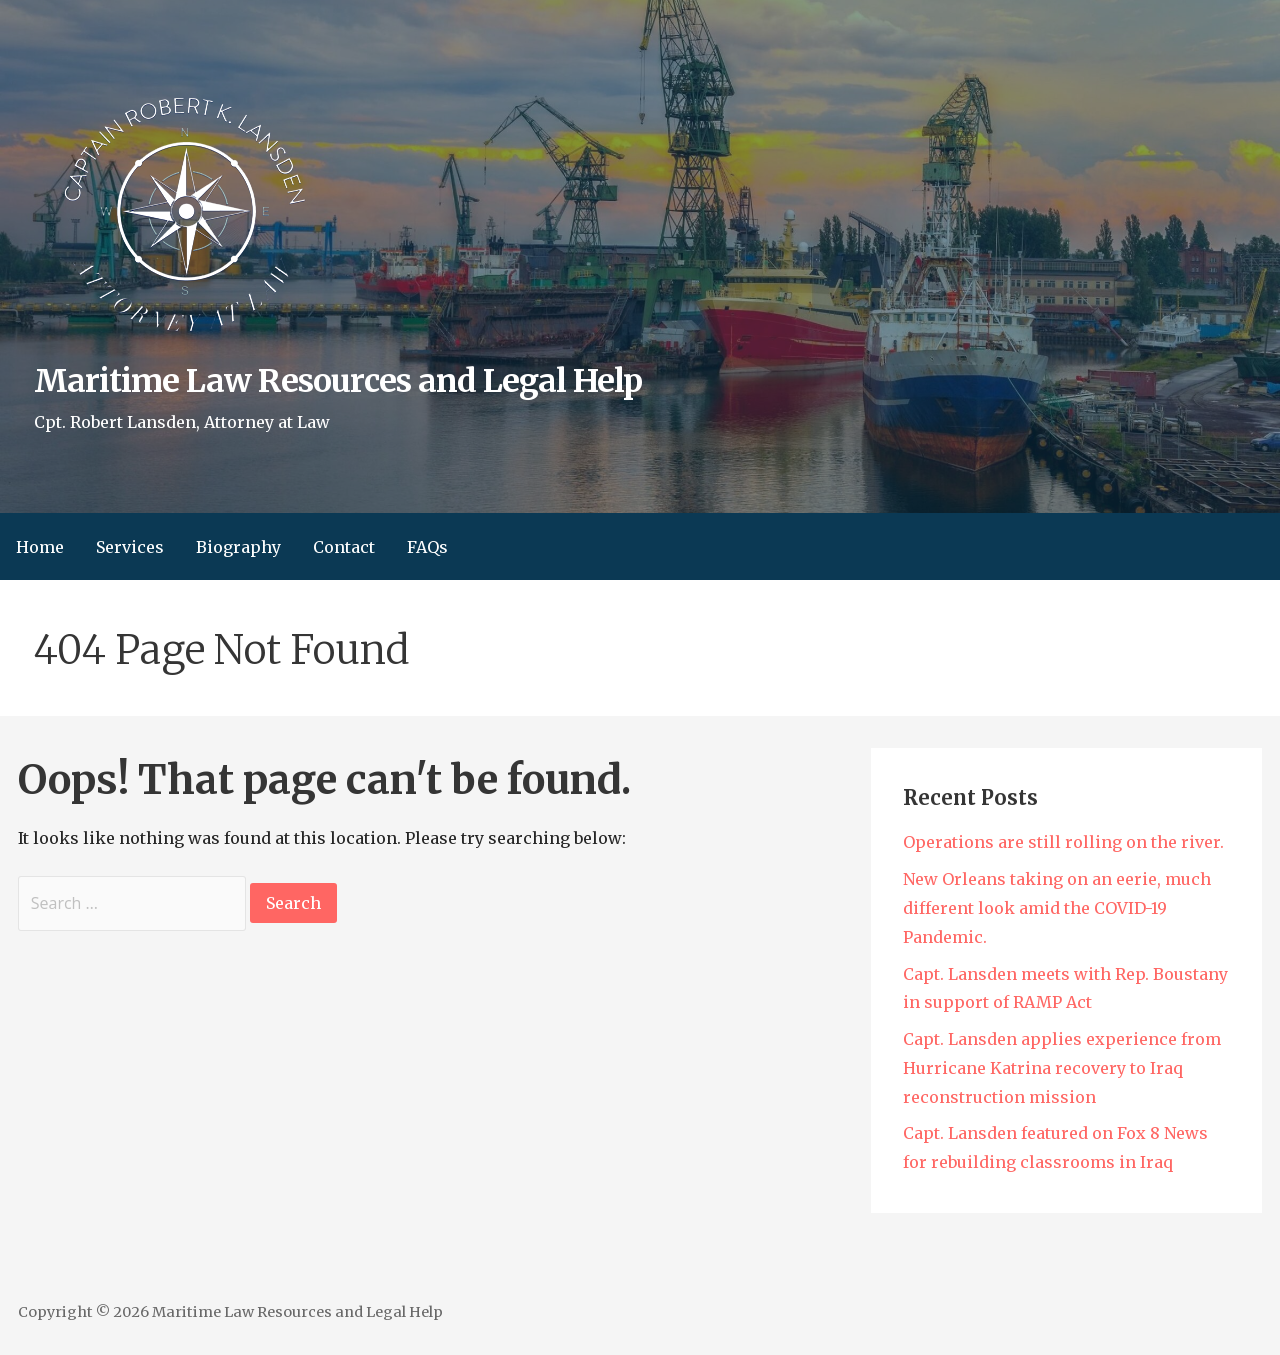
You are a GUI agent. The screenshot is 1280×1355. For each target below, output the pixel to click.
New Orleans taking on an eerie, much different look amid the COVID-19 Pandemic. (1057, 908)
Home (40, 547)
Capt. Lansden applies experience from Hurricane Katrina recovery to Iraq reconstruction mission (1062, 1068)
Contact (344, 547)
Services (130, 547)
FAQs (427, 547)
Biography (238, 547)
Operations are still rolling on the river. (1063, 842)
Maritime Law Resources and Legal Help (338, 381)
